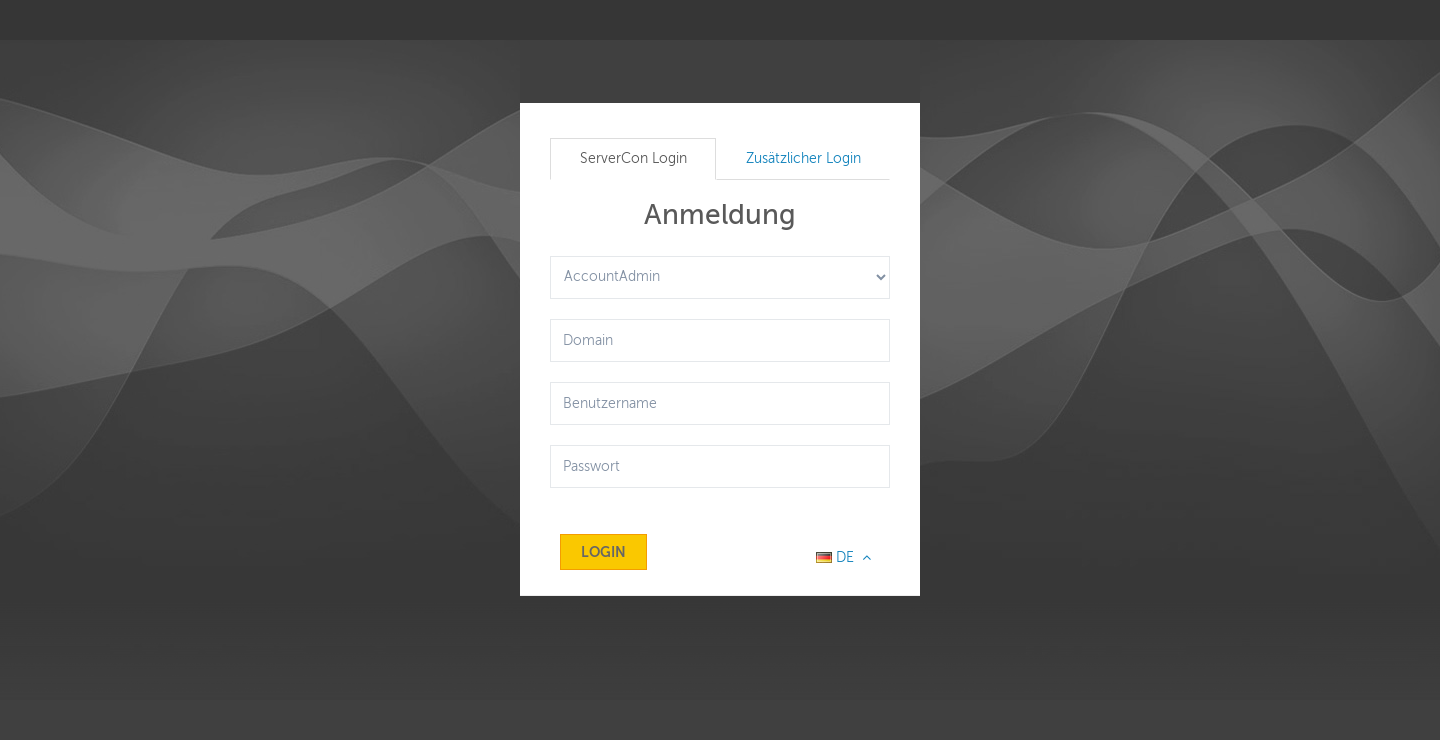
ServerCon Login (633, 158)
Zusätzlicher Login (803, 158)
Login (603, 552)
